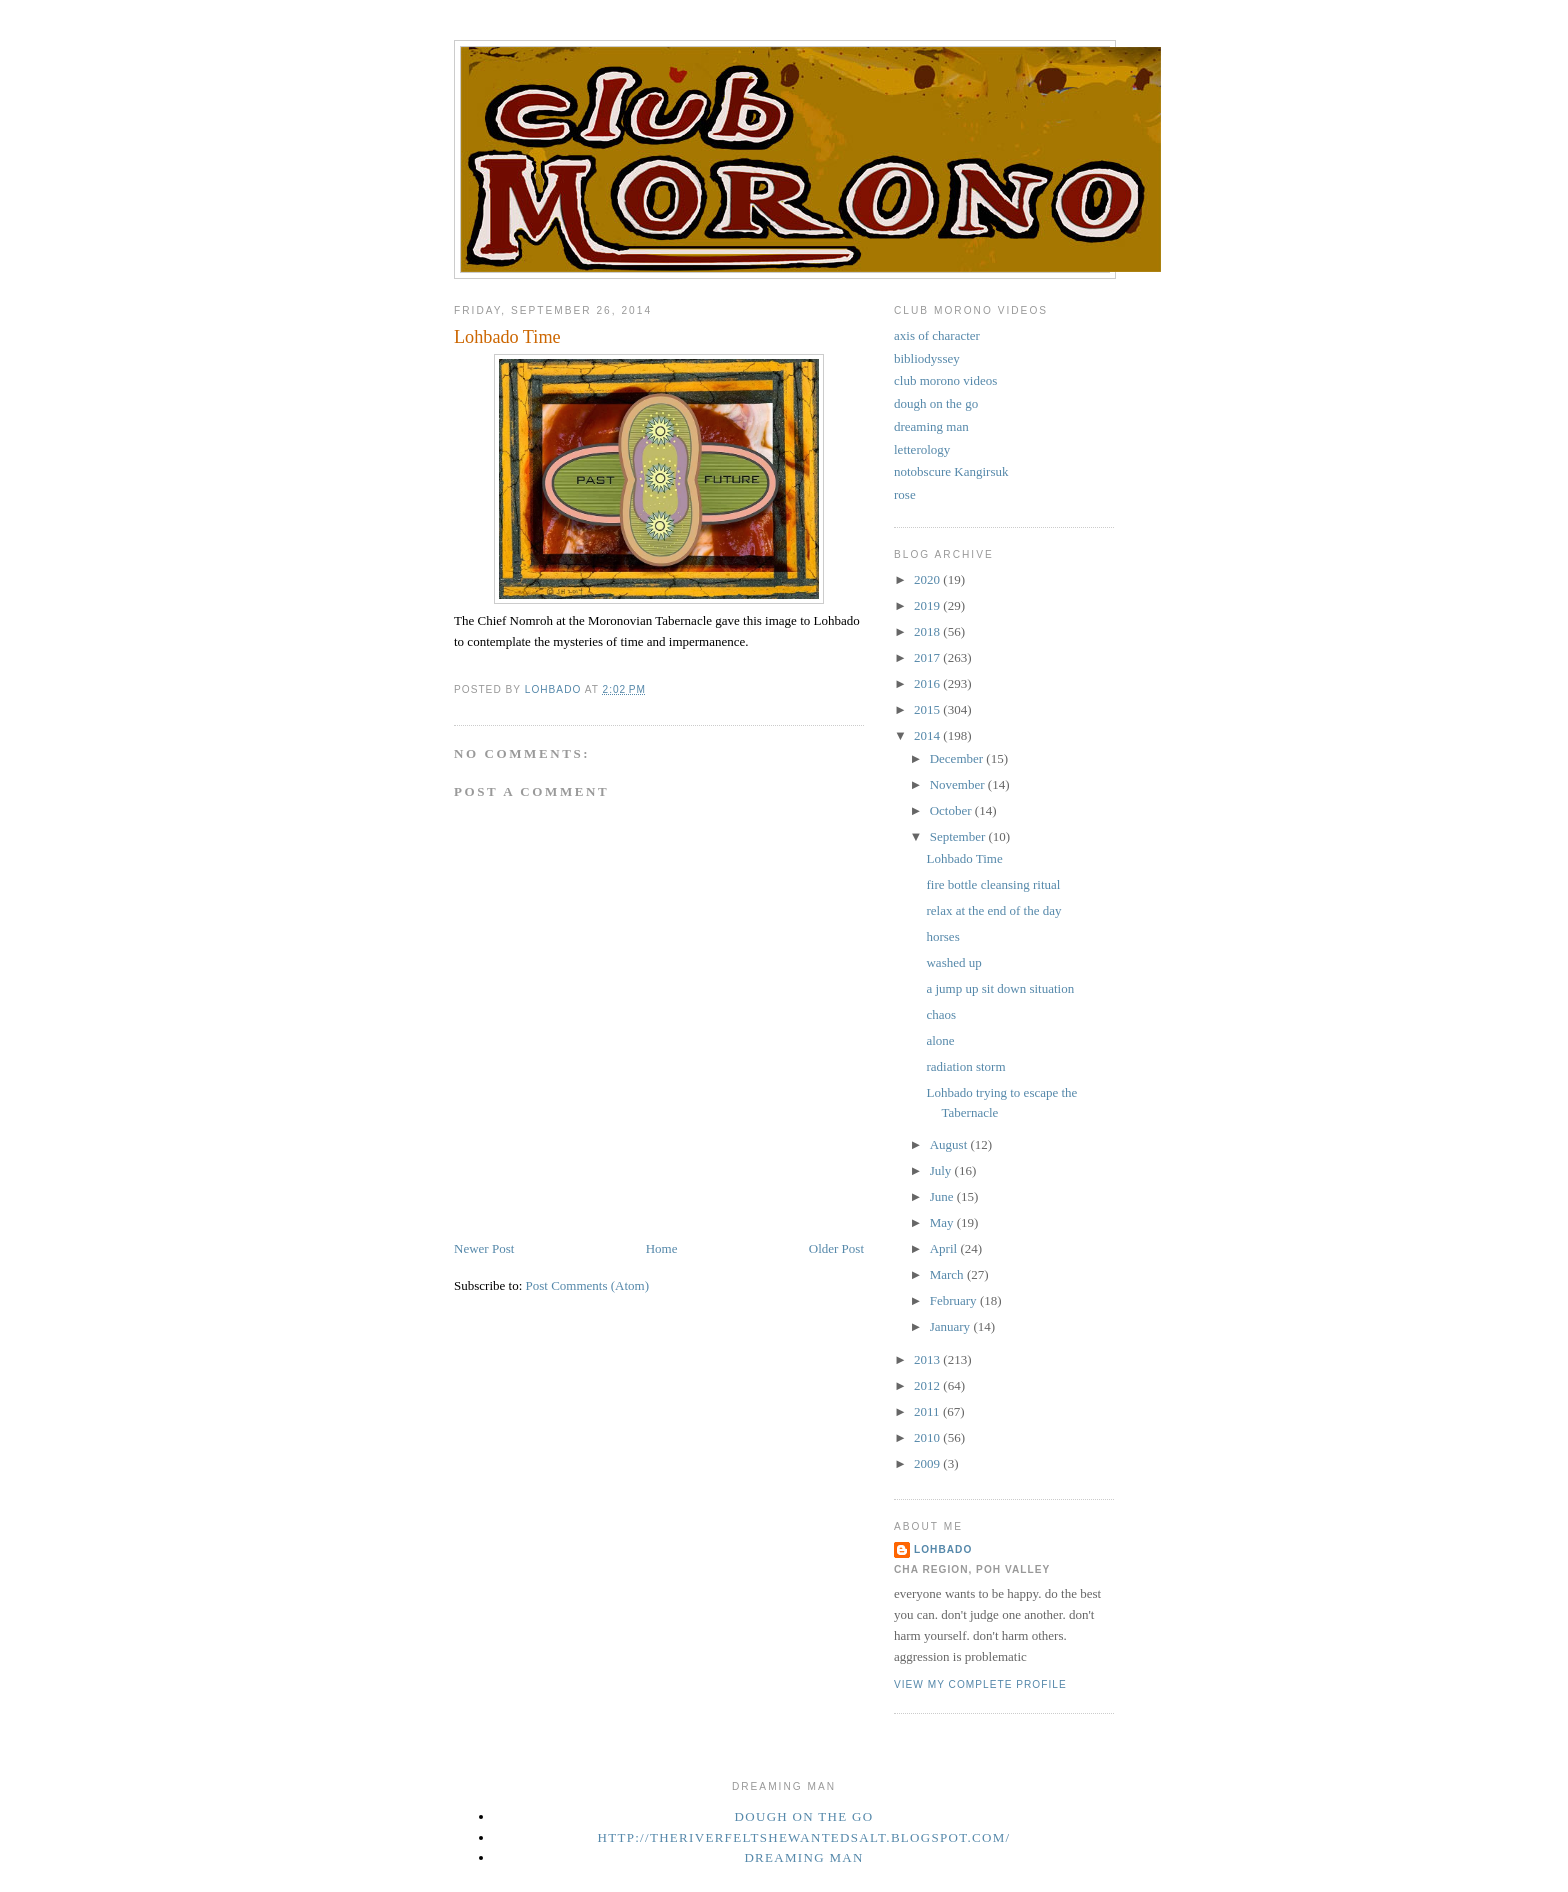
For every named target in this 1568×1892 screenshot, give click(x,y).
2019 (928, 605)
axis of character (937, 335)
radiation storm (965, 1066)
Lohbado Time (964, 858)
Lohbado (943, 1549)
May (943, 1222)
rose (905, 494)
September (959, 836)
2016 (928, 683)
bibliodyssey (927, 358)
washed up (953, 962)
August (950, 1144)
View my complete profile (980, 1684)
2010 (928, 1437)
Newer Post (484, 1248)
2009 (928, 1463)
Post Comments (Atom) (588, 1285)
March (948, 1274)
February (955, 1300)
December (958, 758)
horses (942, 936)
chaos (941, 1014)
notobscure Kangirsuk (951, 471)
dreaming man (931, 426)
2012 (928, 1385)
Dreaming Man (803, 1857)
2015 (928, 709)
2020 (928, 579)
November (959, 784)
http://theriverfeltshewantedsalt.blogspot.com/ (804, 1837)
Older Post (836, 1248)
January (952, 1326)
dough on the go (936, 403)
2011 (928, 1411)
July (942, 1170)
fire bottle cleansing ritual (993, 884)
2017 (928, 657)
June (943, 1196)
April (945, 1248)
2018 (928, 631)
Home (662, 1248)
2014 (928, 735)
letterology (922, 449)
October (952, 810)
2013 (928, 1359)
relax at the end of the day (993, 910)
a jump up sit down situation (1000, 988)
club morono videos (945, 380)
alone (940, 1040)
